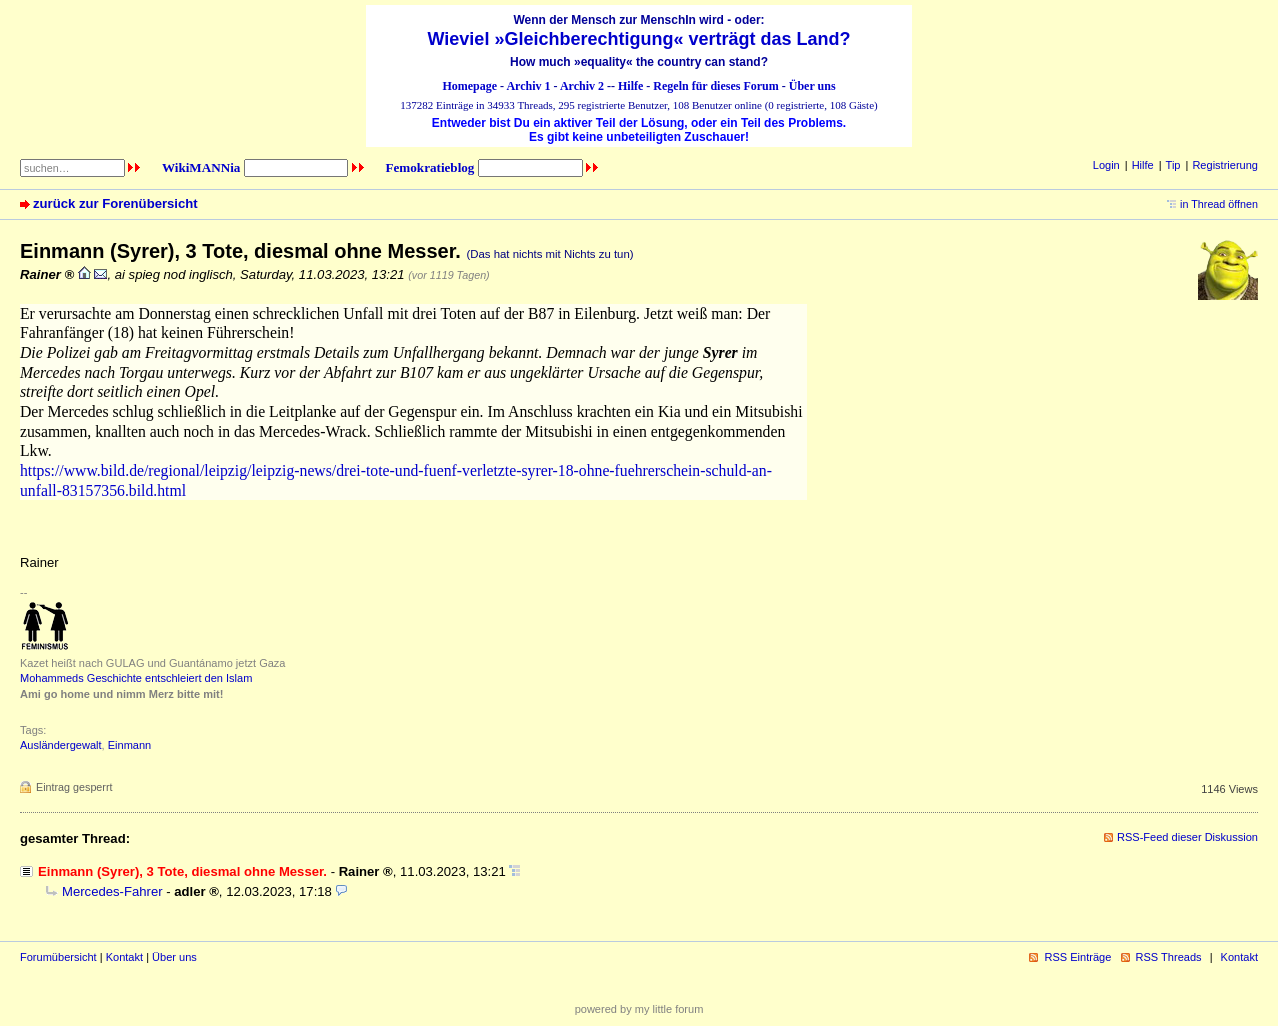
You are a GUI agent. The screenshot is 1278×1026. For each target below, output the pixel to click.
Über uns (812, 86)
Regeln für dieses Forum (715, 86)
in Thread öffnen (1219, 204)
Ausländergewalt (61, 745)
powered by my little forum (639, 1009)
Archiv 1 (528, 86)
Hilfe (630, 86)
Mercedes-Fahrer (112, 891)
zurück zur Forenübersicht (115, 203)
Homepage (469, 86)
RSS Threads (1169, 957)
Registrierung (1225, 165)
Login (1106, 165)
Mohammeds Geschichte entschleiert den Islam (136, 678)
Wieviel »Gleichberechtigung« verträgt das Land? (639, 39)
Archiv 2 (582, 86)
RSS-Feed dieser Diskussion (1187, 837)
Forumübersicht (58, 957)
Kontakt (124, 957)
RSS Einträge (1077, 957)
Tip (1173, 165)
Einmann (130, 745)
